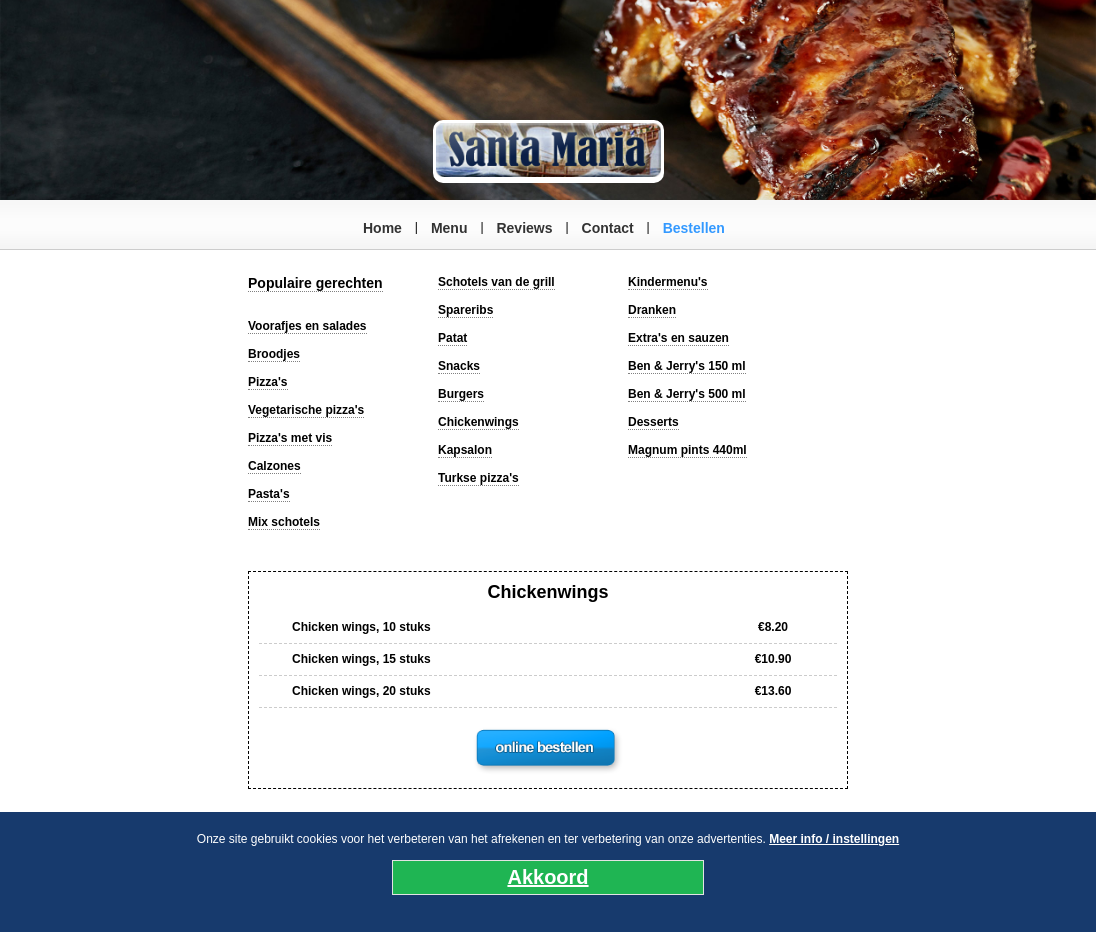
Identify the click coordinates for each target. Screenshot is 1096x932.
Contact (608, 228)
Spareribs (465, 310)
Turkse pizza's (478, 478)
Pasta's (269, 494)
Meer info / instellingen (834, 839)
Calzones (274, 466)
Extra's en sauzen (678, 338)
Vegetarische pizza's (306, 410)
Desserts (653, 422)
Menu (449, 228)
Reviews (524, 228)
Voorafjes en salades (307, 326)
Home (382, 228)
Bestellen (694, 228)
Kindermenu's (668, 282)
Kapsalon (465, 450)
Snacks (459, 366)
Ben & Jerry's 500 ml (687, 394)
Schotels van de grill (496, 282)
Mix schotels (284, 522)
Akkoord (547, 877)
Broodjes (274, 354)
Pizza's (268, 382)
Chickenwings (478, 422)
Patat (452, 338)
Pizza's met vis (290, 438)
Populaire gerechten (315, 283)
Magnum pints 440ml (687, 450)
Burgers (461, 394)
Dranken (652, 310)
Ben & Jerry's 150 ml (687, 366)
